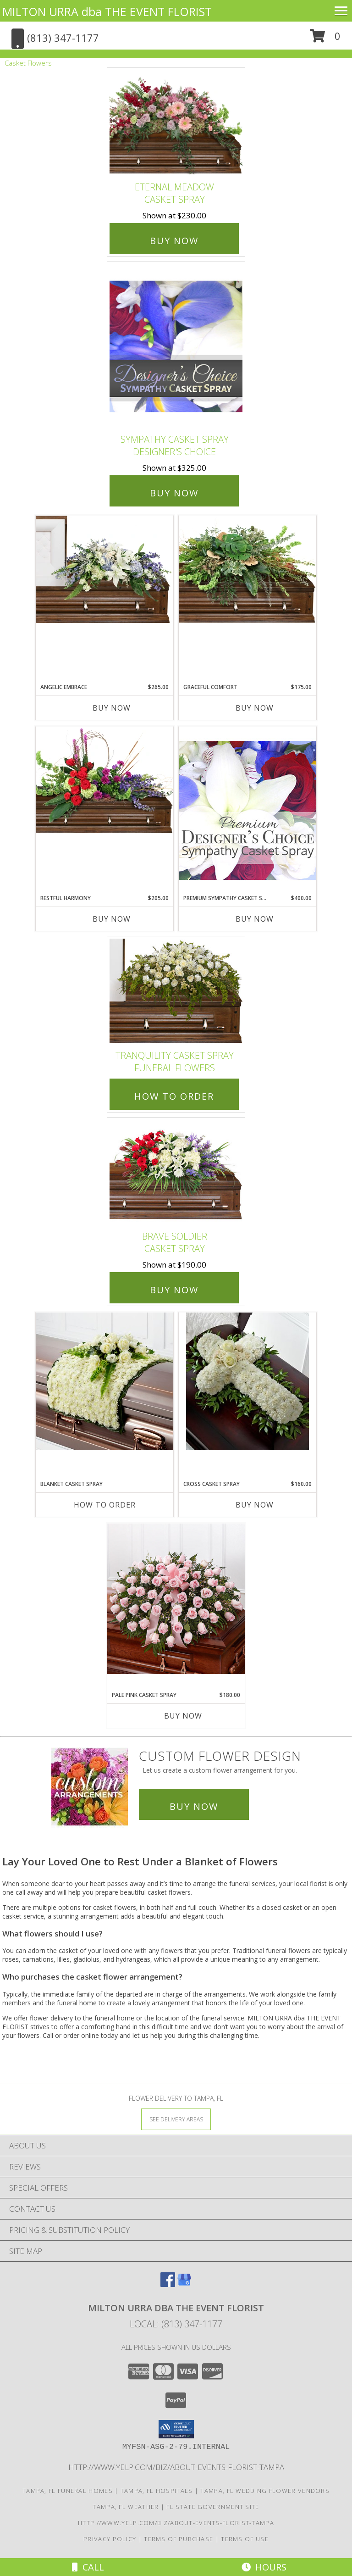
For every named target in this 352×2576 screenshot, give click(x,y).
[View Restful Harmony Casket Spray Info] (104, 780)
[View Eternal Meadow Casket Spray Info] (176, 122)
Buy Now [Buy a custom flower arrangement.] (194, 1806)
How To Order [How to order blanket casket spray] (105, 1505)
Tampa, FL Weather (126, 2507)
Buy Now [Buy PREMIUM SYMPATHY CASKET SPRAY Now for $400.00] (255, 919)
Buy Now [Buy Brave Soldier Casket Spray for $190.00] (174, 1290)
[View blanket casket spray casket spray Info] (104, 1381)
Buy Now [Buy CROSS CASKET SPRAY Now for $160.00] (255, 1505)
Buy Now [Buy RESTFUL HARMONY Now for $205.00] (112, 919)
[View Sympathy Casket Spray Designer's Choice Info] (176, 345)
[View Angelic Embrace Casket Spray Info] (104, 569)
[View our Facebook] (167, 2284)
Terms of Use (245, 2539)
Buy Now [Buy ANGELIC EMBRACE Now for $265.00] (112, 708)
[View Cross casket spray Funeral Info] (247, 1381)
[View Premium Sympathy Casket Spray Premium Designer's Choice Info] (247, 810)
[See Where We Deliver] (176, 2118)
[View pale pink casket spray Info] (176, 1599)
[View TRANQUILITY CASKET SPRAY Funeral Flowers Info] (176, 990)
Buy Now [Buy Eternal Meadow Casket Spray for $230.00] (174, 240)
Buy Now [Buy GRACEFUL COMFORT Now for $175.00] (255, 708)
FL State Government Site (212, 2507)
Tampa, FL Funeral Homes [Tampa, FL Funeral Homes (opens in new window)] (67, 2491)
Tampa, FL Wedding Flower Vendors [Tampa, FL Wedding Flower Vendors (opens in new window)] (265, 2491)
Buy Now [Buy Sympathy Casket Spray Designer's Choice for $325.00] (174, 493)
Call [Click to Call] (88, 2567)
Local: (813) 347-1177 (176, 2324)
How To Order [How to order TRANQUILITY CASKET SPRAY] (174, 1096)
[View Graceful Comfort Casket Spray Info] (247, 569)
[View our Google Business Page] (184, 2284)
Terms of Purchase (178, 2539)
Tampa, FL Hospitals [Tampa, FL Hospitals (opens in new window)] (157, 2491)
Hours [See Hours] (264, 2567)
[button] (325, 39)
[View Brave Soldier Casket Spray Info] (176, 1172)
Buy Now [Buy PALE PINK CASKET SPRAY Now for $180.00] (183, 1716)
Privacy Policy (109, 2539)
